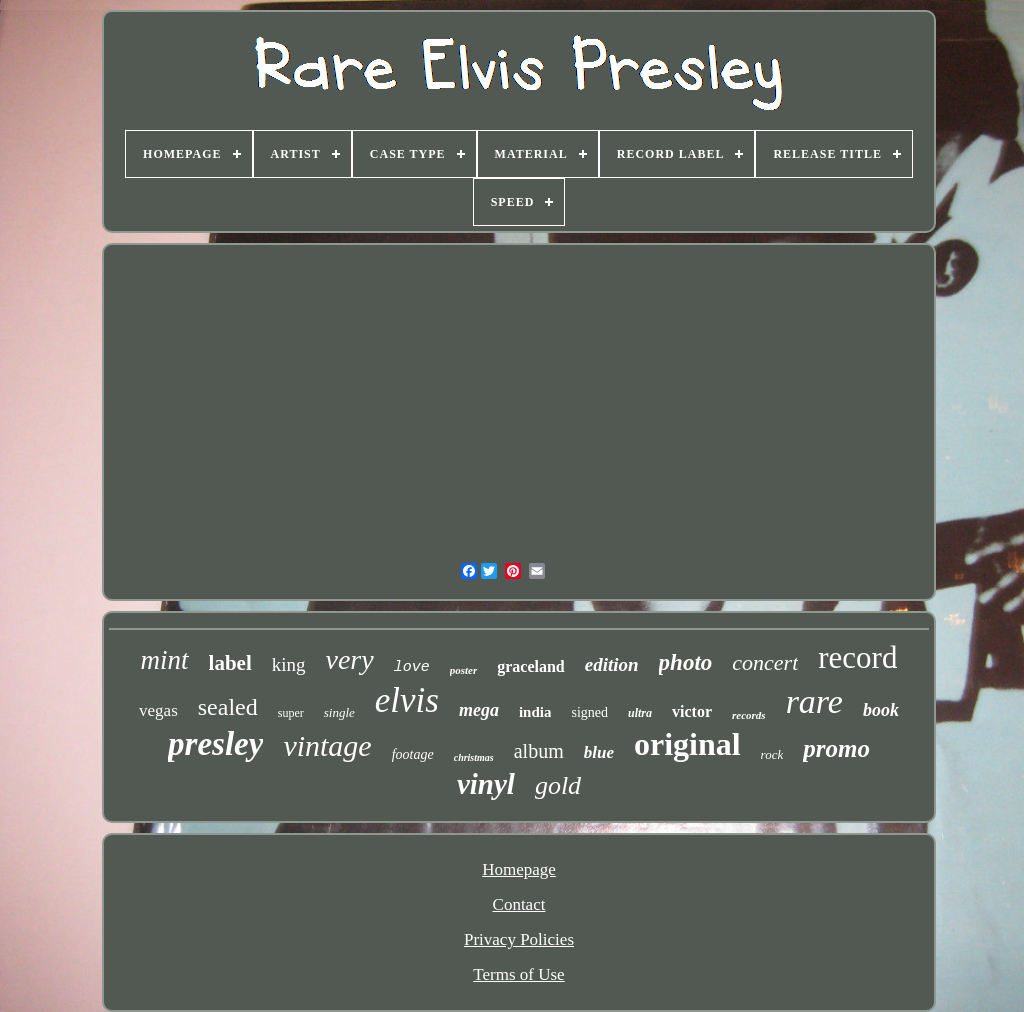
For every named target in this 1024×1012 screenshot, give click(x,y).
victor (692, 711)
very (350, 659)
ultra (640, 713)
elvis (407, 700)
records (749, 715)
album (539, 751)
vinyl (486, 784)
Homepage (519, 869)
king (289, 664)
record (857, 657)
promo (836, 748)
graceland (531, 666)
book (881, 710)
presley (215, 744)
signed (589, 712)
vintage (327, 745)
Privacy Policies (519, 939)
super (291, 713)
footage (413, 754)
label (230, 663)
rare (814, 701)
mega (479, 710)
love (412, 667)
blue (599, 752)
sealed (228, 707)
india (535, 712)
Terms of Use (518, 974)
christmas (474, 757)
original (687, 744)
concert (765, 662)
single (339, 712)
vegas (158, 710)
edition (612, 664)
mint (165, 660)
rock (772, 754)
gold (558, 785)
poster (464, 670)
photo (686, 662)
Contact (519, 904)
